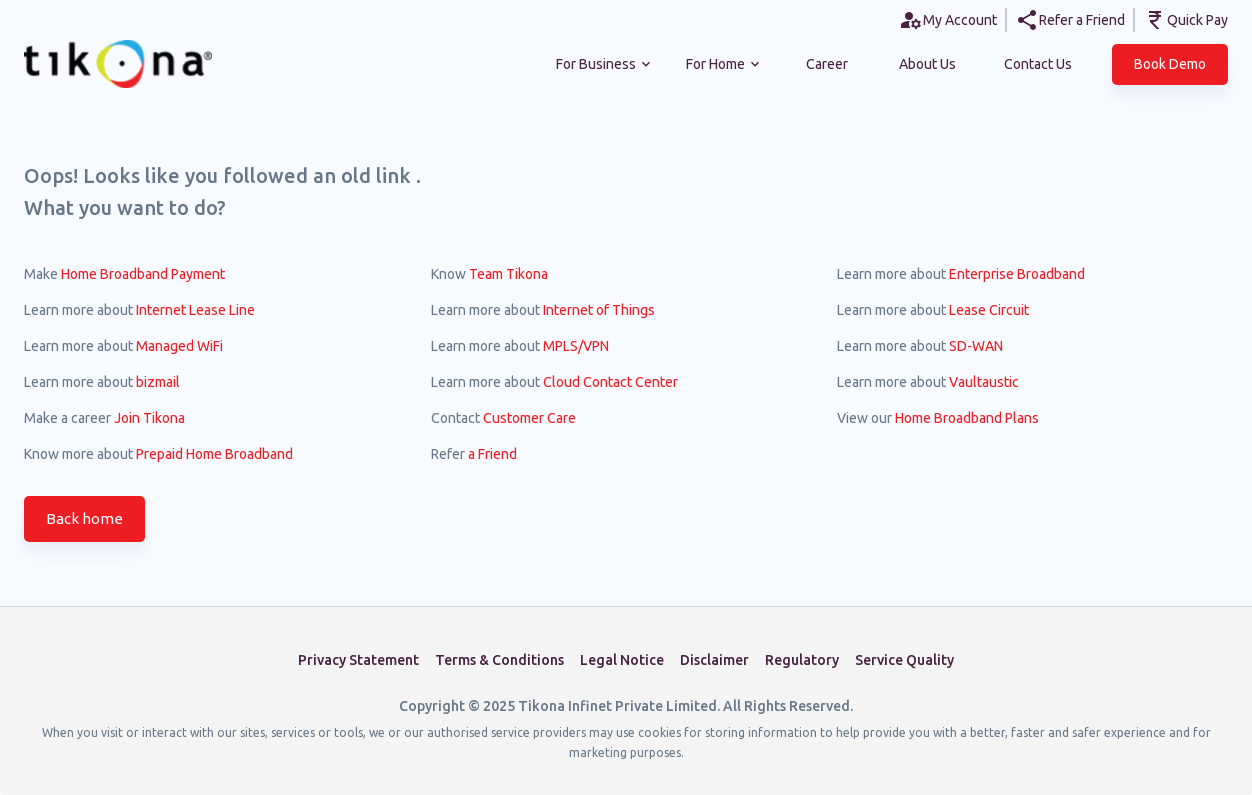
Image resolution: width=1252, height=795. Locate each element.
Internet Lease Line (195, 310)
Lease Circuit (989, 310)
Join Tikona (149, 418)
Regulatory (802, 660)
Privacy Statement (358, 660)
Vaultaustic (984, 382)
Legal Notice (622, 660)
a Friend (492, 454)
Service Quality (904, 660)
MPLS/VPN (576, 346)
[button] (1170, 64)
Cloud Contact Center (610, 382)
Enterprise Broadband (1017, 274)
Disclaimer (714, 660)
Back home (84, 519)
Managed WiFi (179, 346)
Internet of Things (599, 310)
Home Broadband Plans (967, 418)
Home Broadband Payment (143, 274)
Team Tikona (508, 274)
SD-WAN (976, 346)
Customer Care (529, 418)
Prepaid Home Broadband (214, 454)
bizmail (158, 382)
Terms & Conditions (499, 660)
